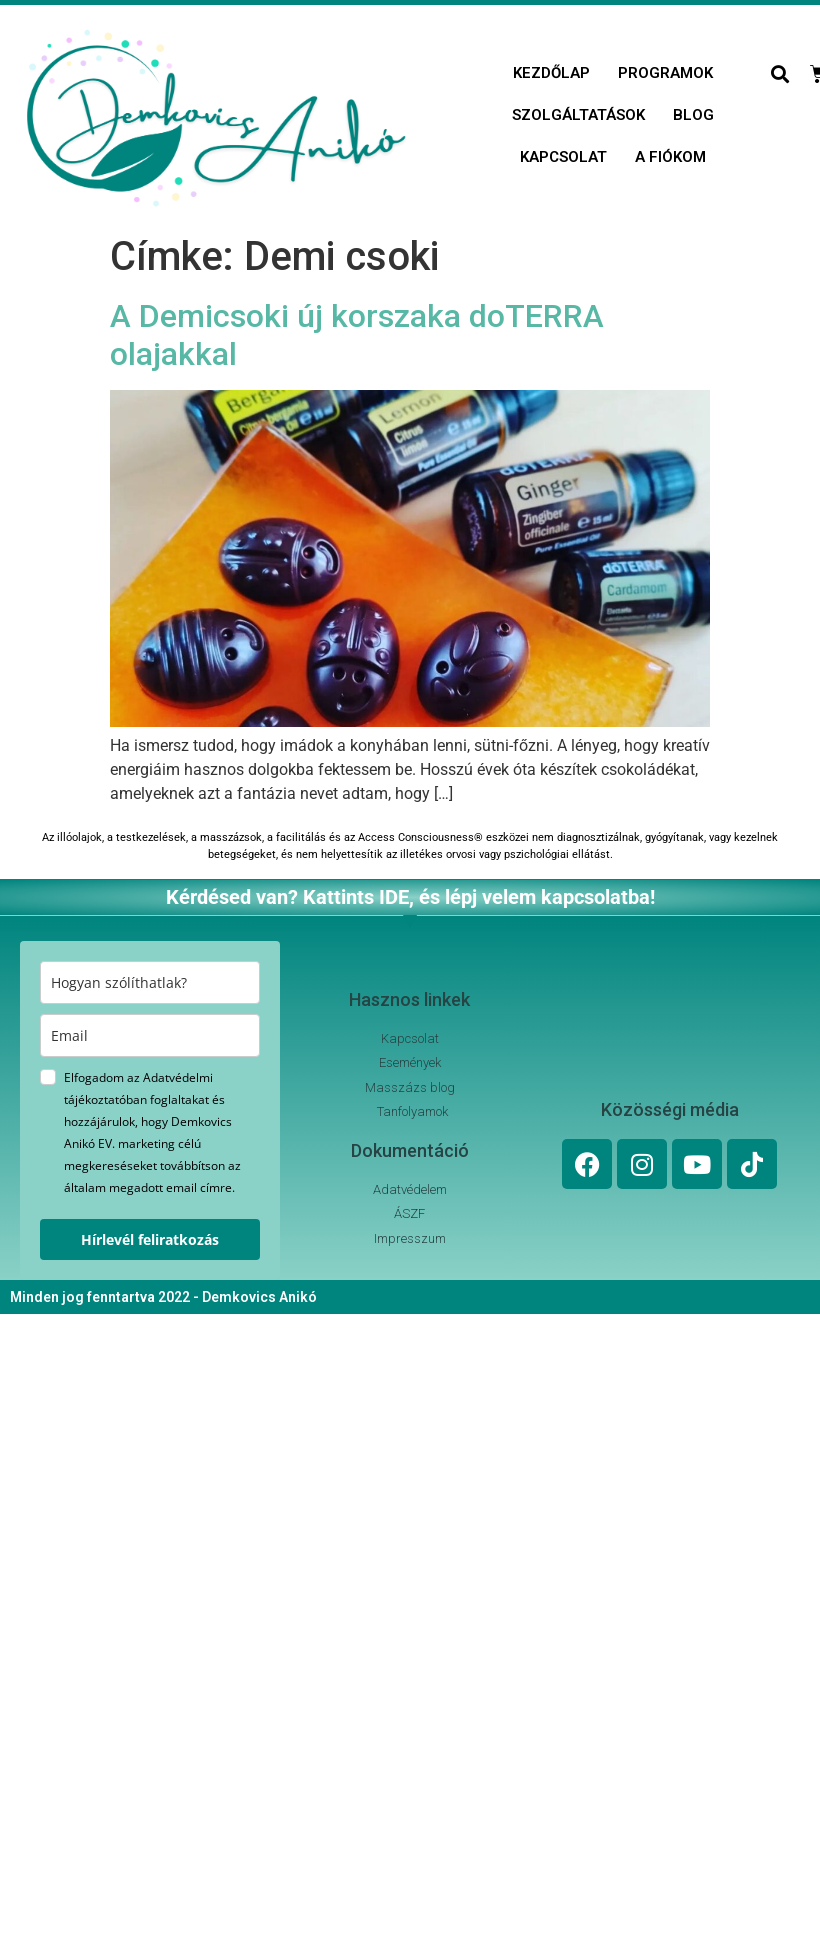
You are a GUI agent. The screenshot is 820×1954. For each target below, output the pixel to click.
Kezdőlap (551, 73)
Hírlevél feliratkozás (150, 1239)
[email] (150, 1035)
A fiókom (670, 157)
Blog (693, 115)
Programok (665, 73)
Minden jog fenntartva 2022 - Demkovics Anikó (163, 1297)
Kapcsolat (563, 157)
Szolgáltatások (578, 115)
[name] (150, 982)
